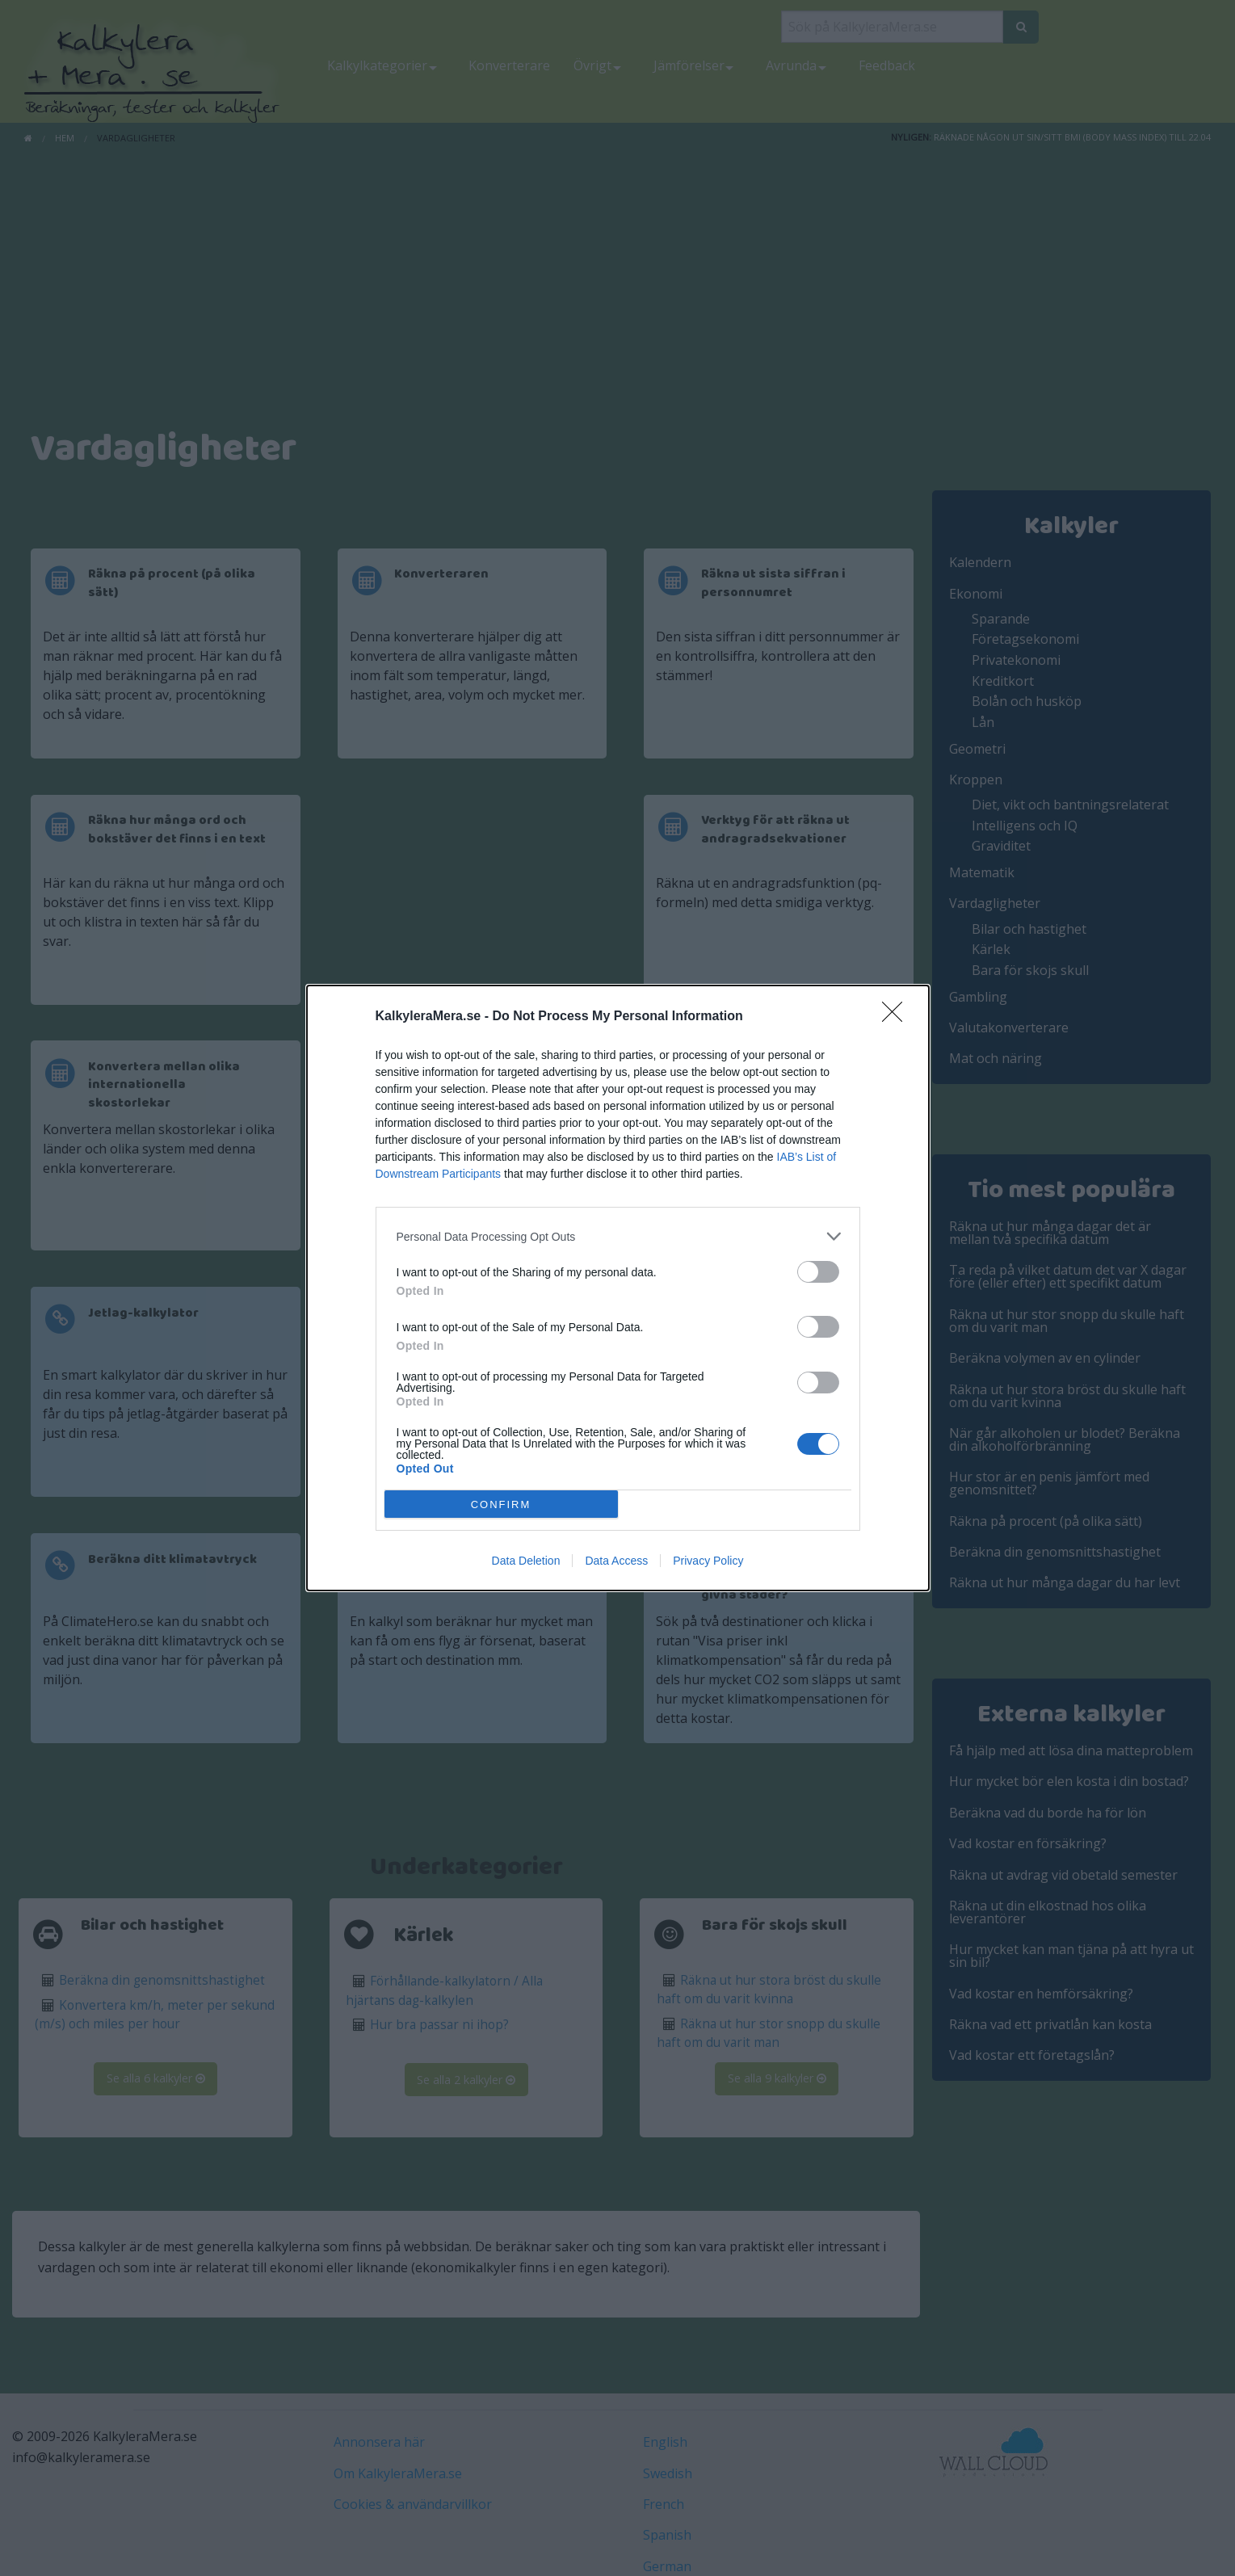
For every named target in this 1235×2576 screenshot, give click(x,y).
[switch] (818, 1272)
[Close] (897, 1017)
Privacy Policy (708, 1560)
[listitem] (618, 1236)
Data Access (616, 1560)
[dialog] (618, 1288)
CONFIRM (501, 1504)
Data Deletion (526, 1560)
